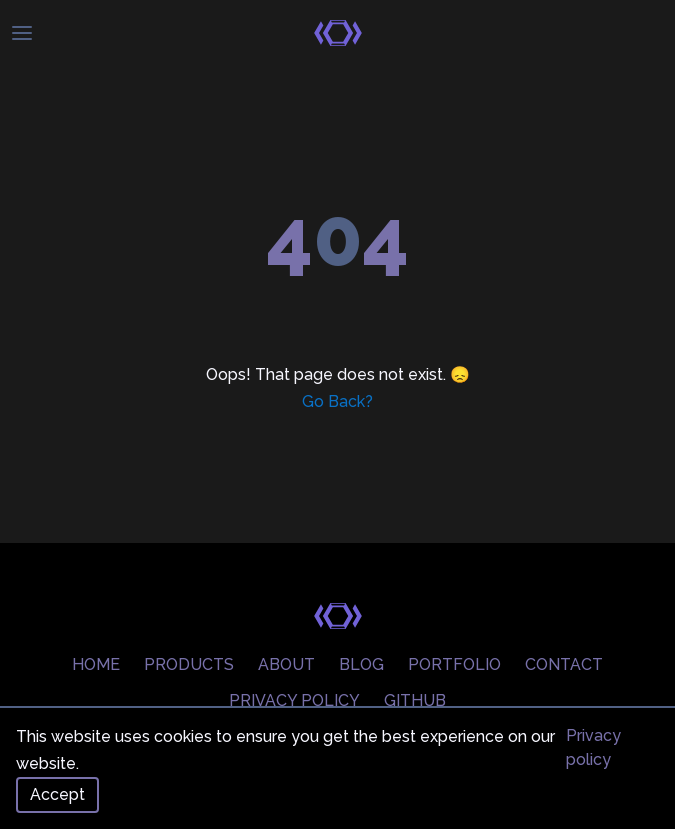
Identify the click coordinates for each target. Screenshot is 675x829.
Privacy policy (593, 747)
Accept (57, 794)
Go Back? (337, 401)
